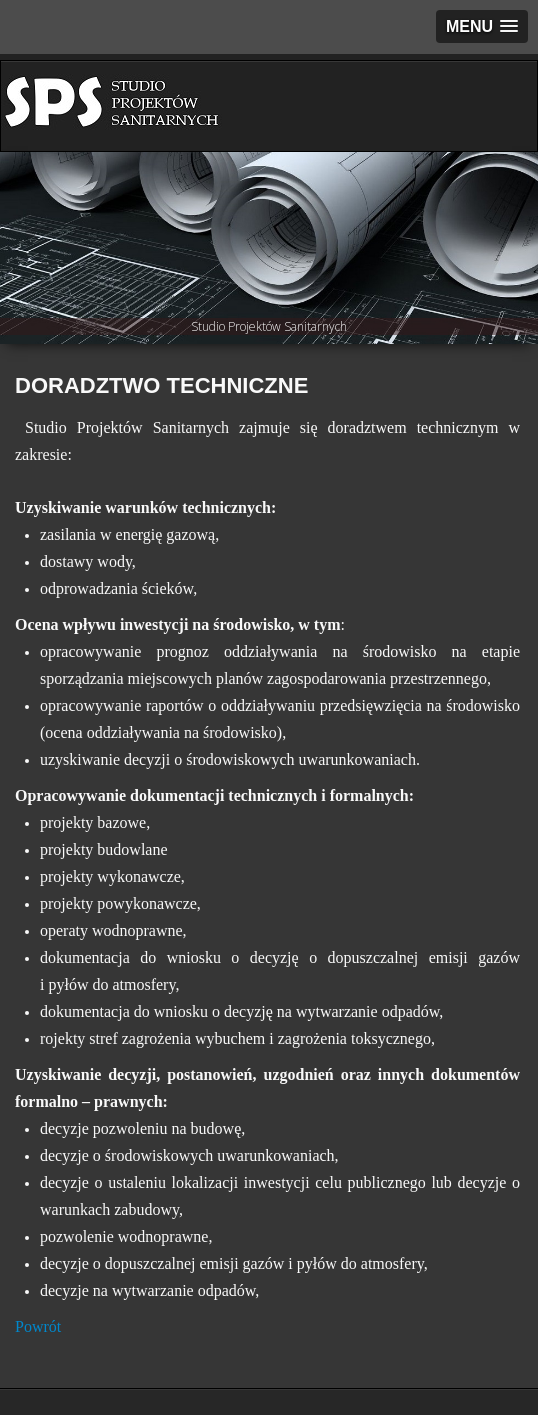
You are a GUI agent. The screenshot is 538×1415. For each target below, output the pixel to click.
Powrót (38, 1326)
